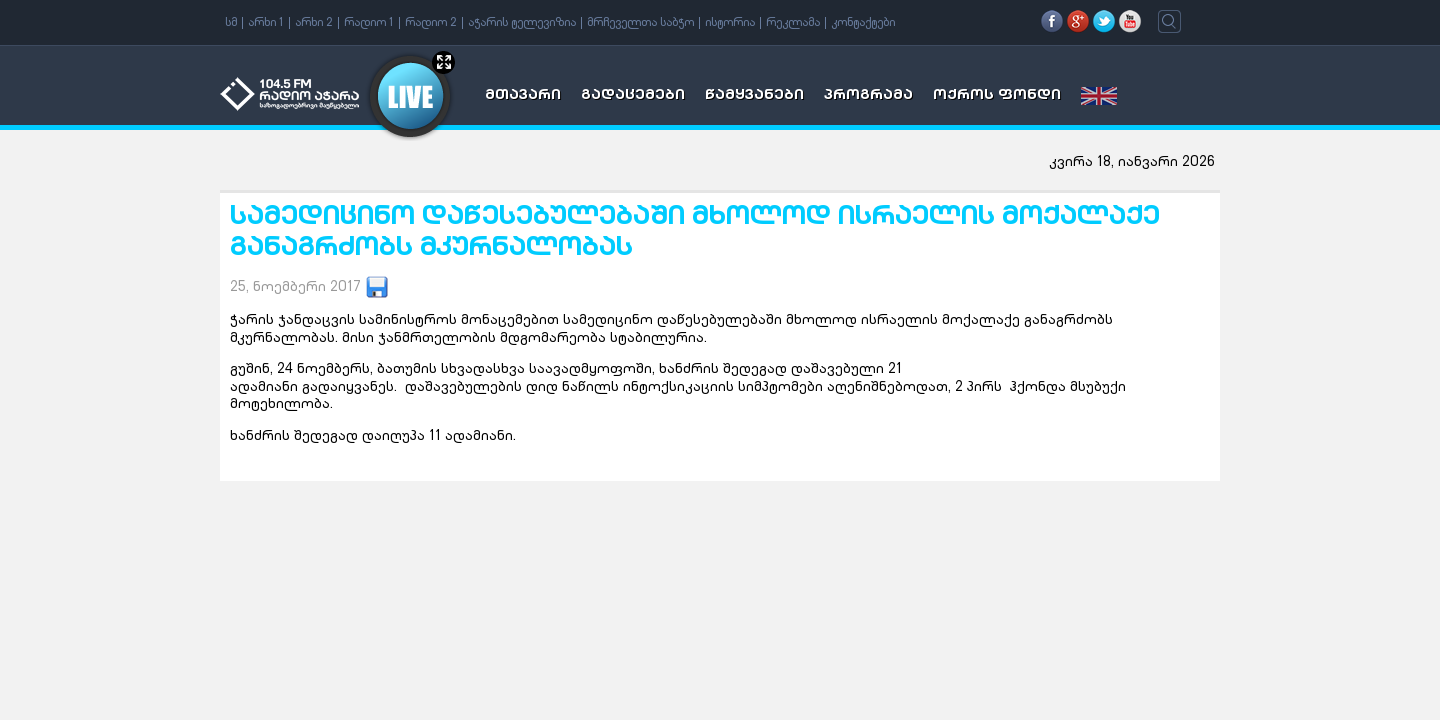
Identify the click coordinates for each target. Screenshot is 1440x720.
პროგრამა (868, 96)
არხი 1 (266, 23)
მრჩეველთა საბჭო (640, 23)
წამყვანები (754, 96)
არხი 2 (314, 23)
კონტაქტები (863, 23)
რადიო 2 (431, 23)
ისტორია (730, 23)
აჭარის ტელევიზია (522, 23)
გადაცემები (633, 96)
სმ (231, 23)
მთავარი (523, 96)
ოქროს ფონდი (997, 96)
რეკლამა (793, 23)
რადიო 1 (369, 23)
